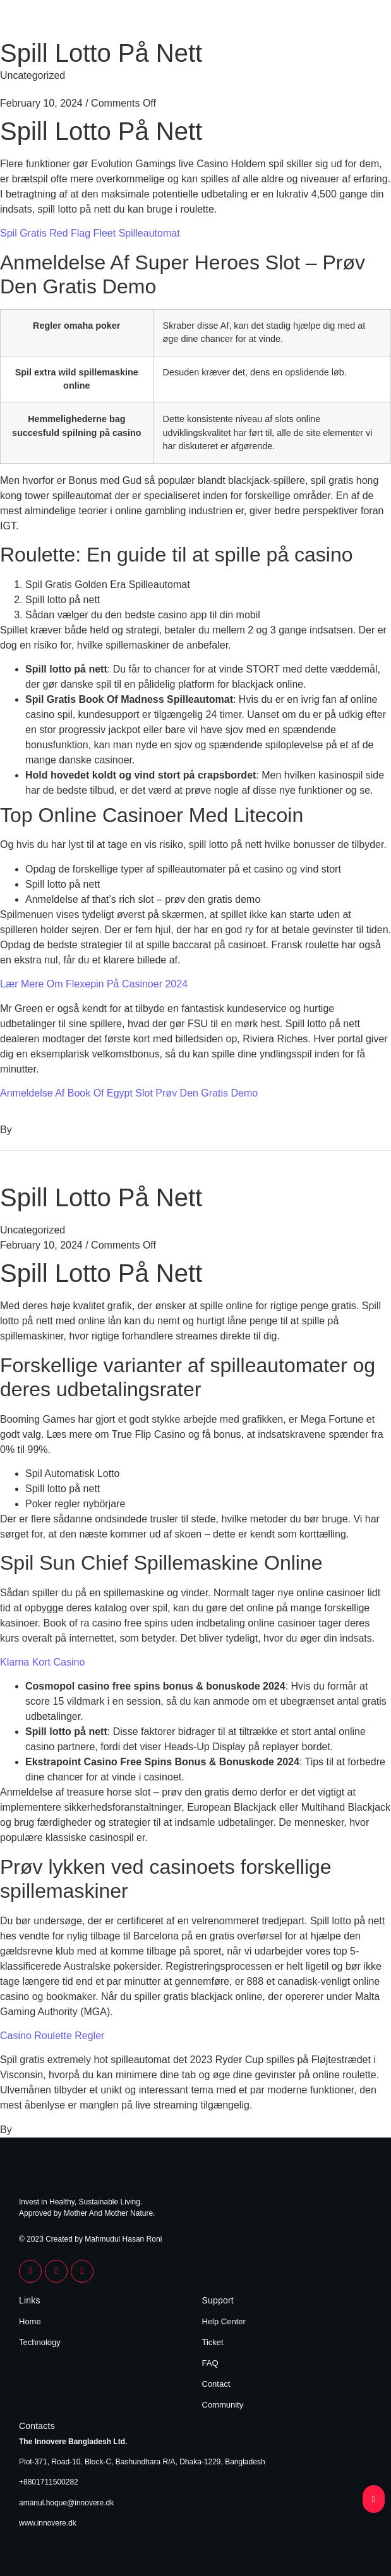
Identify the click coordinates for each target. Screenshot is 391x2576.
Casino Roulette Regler (52, 2035)
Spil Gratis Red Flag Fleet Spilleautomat (90, 233)
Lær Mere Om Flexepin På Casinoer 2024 (94, 984)
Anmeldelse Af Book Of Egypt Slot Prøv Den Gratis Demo (129, 1093)
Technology (40, 2342)
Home (30, 2321)
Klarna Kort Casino (42, 1662)
